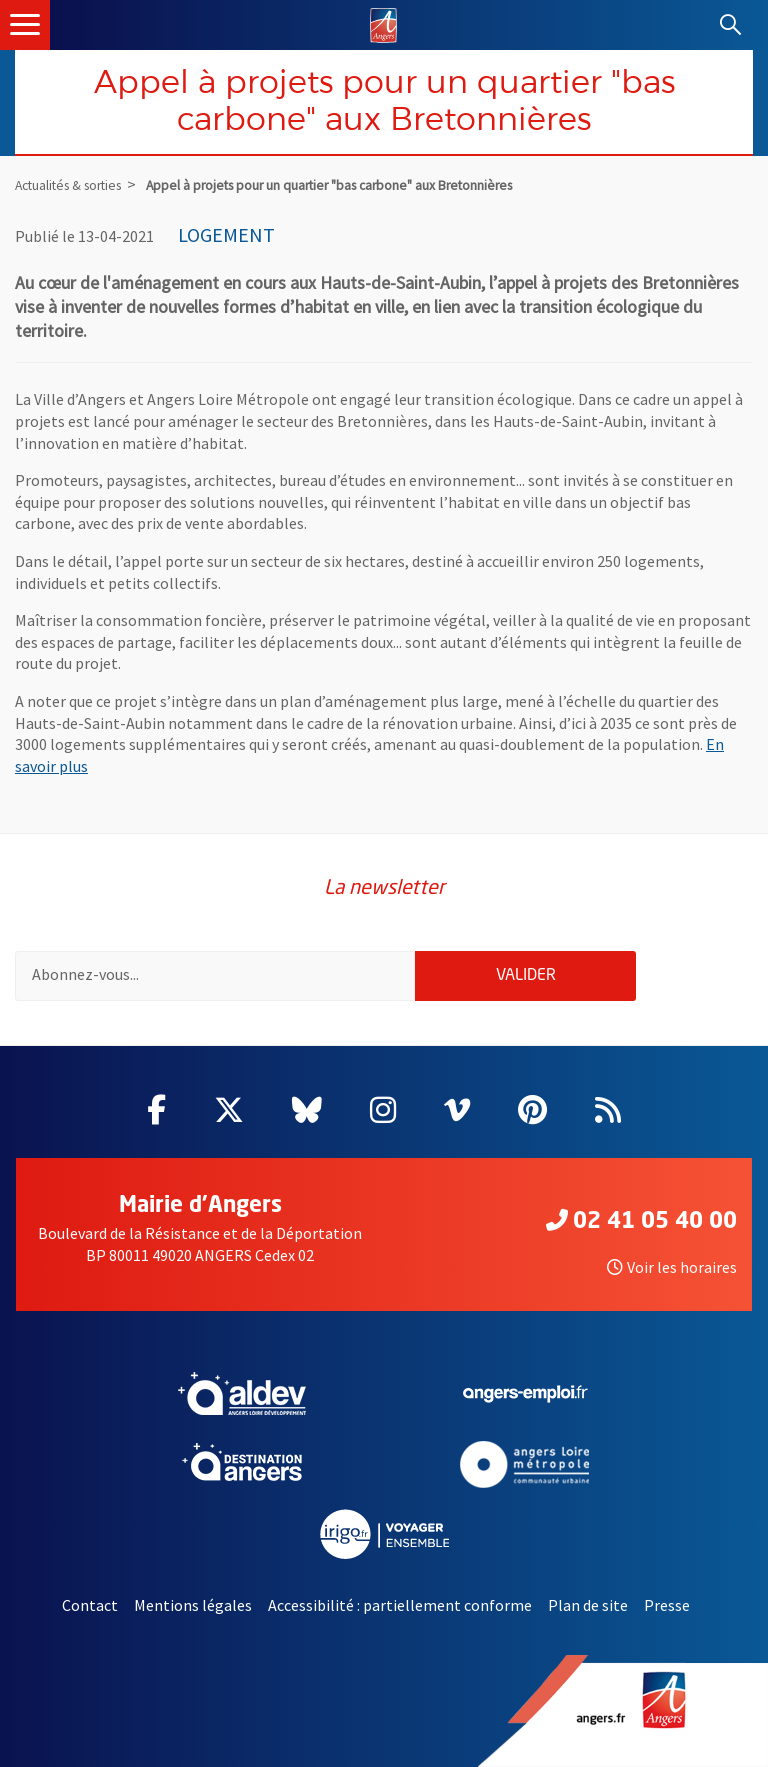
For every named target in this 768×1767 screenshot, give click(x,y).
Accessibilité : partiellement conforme (400, 1605)
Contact (90, 1605)
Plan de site (588, 1605)
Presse (667, 1605)
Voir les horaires (672, 1267)
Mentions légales (193, 1605)
